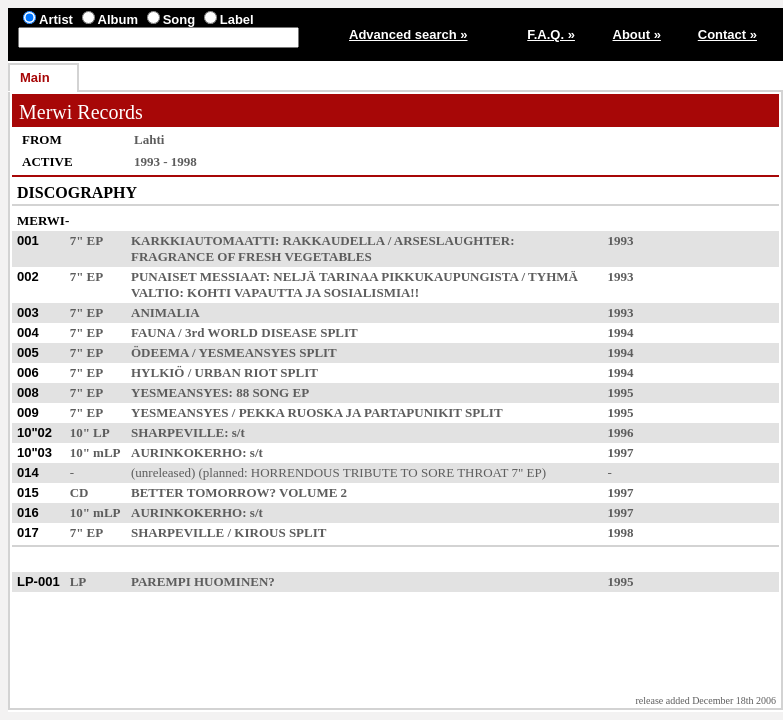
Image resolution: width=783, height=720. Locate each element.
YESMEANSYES (247, 352)
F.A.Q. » (551, 34)
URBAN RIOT (236, 372)
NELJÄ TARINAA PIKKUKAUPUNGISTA (395, 276)
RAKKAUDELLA (334, 240)
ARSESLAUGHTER (452, 240)
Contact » (727, 34)
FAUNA (153, 332)
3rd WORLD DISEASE (251, 332)
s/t (238, 432)
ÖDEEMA (160, 352)
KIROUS (259, 532)
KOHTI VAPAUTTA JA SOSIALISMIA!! (303, 292)
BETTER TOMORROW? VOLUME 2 (239, 492)
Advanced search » (408, 34)
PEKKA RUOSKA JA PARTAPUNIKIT (350, 412)
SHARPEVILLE (177, 432)
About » (637, 34)
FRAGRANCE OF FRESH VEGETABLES (251, 256)
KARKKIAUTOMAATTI (203, 240)
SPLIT (339, 332)
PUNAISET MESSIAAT (198, 276)
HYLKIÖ (157, 372)
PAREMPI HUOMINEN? (203, 581)
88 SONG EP (272, 392)
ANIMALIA (165, 312)
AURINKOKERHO (186, 452)
